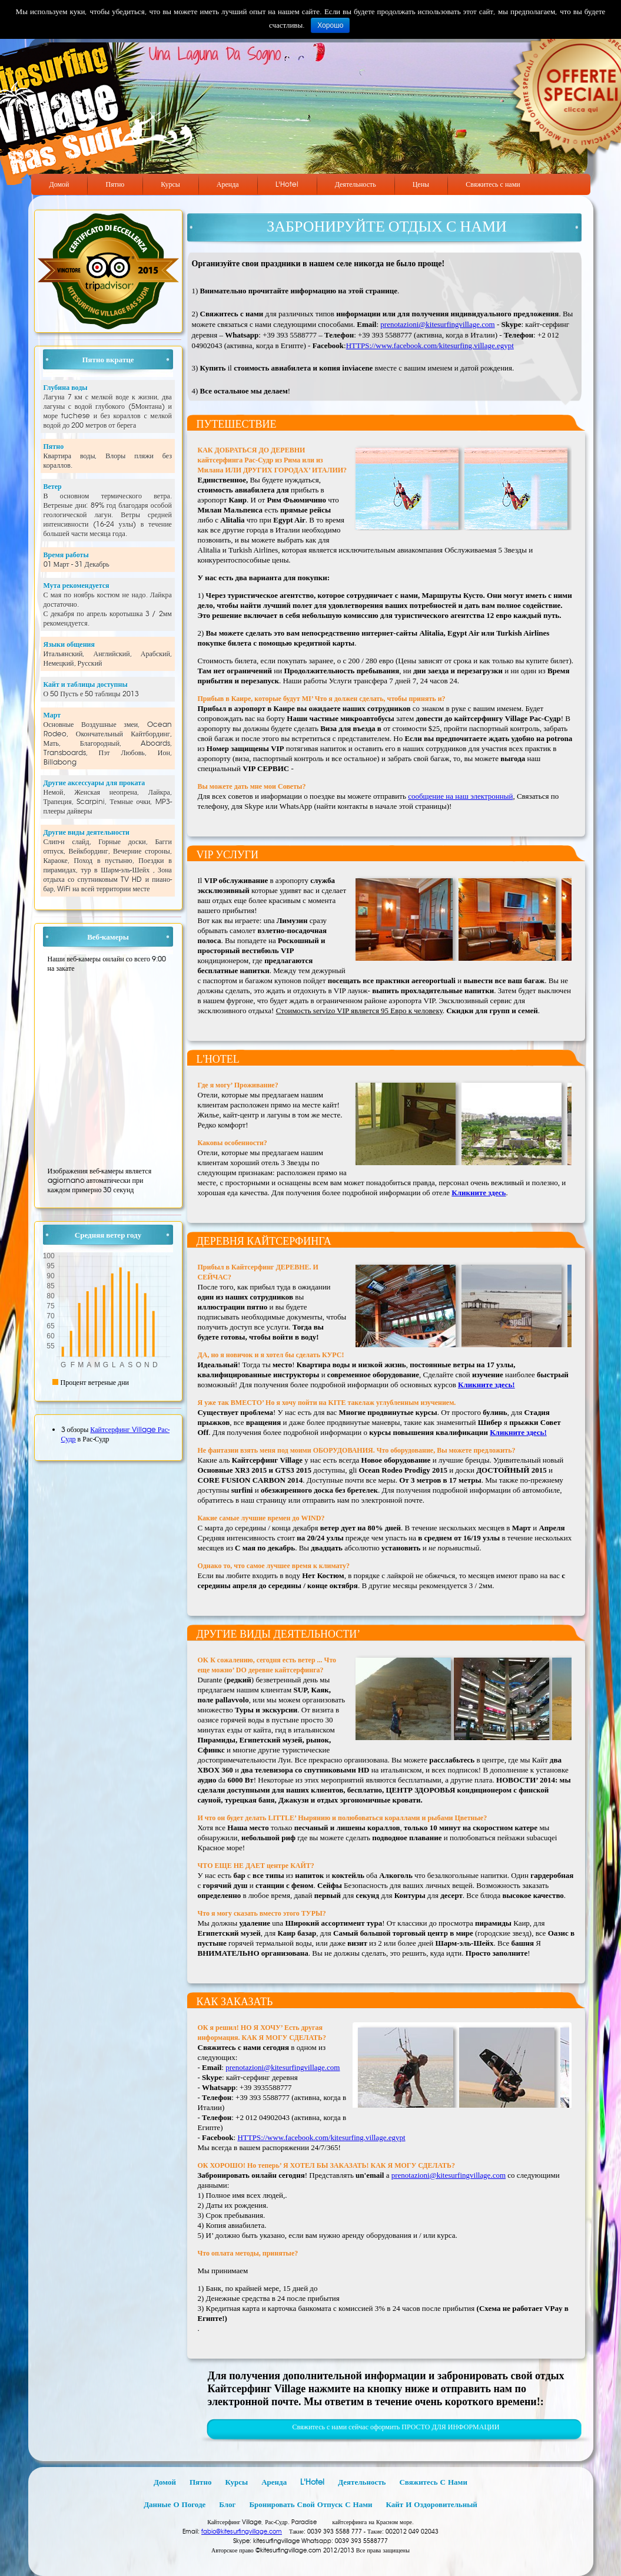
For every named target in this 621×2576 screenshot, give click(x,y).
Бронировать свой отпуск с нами (310, 2504)
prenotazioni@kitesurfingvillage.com (437, 324)
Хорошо (330, 25)
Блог (227, 2504)
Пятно (114, 184)
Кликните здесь (478, 1192)
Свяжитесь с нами (493, 184)
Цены (421, 184)
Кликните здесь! (486, 1384)
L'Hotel (286, 184)
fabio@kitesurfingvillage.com (241, 2531)
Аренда (228, 184)
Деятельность (355, 184)
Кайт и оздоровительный (431, 2504)
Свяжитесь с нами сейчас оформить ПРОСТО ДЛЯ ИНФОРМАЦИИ (396, 2427)
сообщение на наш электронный (460, 796)
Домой (59, 184)
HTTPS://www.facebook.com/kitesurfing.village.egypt (430, 345)
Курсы (170, 184)
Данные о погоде (174, 2504)
